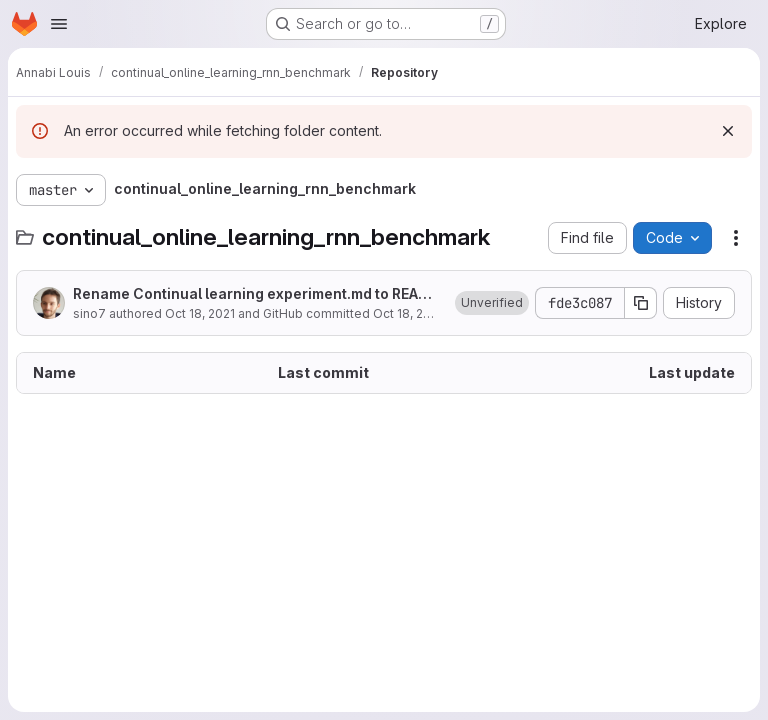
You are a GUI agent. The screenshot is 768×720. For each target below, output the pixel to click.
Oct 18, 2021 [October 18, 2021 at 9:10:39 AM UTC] (200, 313)
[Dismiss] (728, 131)
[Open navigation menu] (59, 24)
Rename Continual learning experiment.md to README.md (257, 294)
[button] (492, 303)
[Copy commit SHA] (641, 303)
